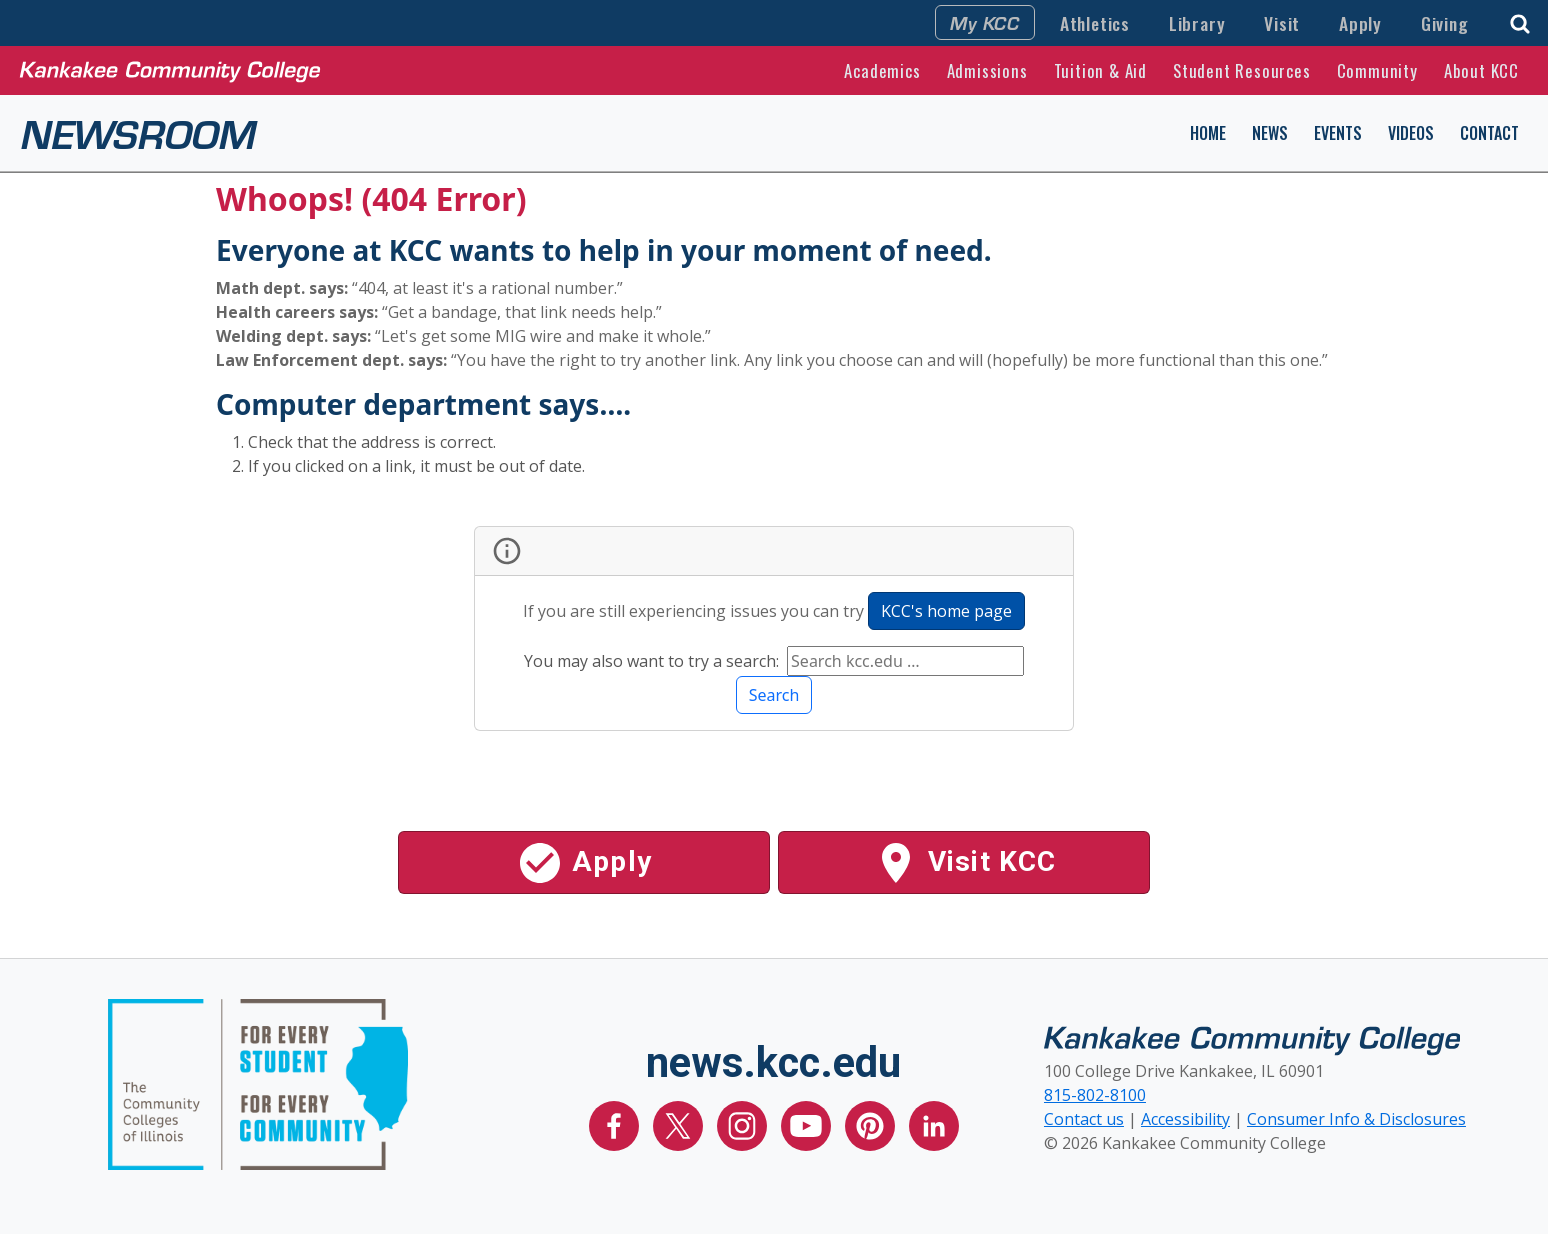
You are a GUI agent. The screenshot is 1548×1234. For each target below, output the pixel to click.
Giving (1445, 23)
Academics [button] (882, 70)
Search (774, 695)
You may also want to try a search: (653, 661)
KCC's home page (946, 611)
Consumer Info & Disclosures (1356, 1119)
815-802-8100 (1095, 1095)
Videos (1411, 133)
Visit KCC (964, 863)
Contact (1489, 133)
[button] (1520, 21)
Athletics (1095, 23)
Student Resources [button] (1242, 70)
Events (1338, 133)
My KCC (985, 22)
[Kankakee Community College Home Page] (170, 70)
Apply (1360, 23)
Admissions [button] (987, 70)
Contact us (1084, 1119)
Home (1208, 133)
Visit (1282, 23)
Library (1197, 23)
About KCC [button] (1481, 70)
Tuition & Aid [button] (1100, 70)
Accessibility (1185, 1119)
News (1270, 133)
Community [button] (1377, 70)
